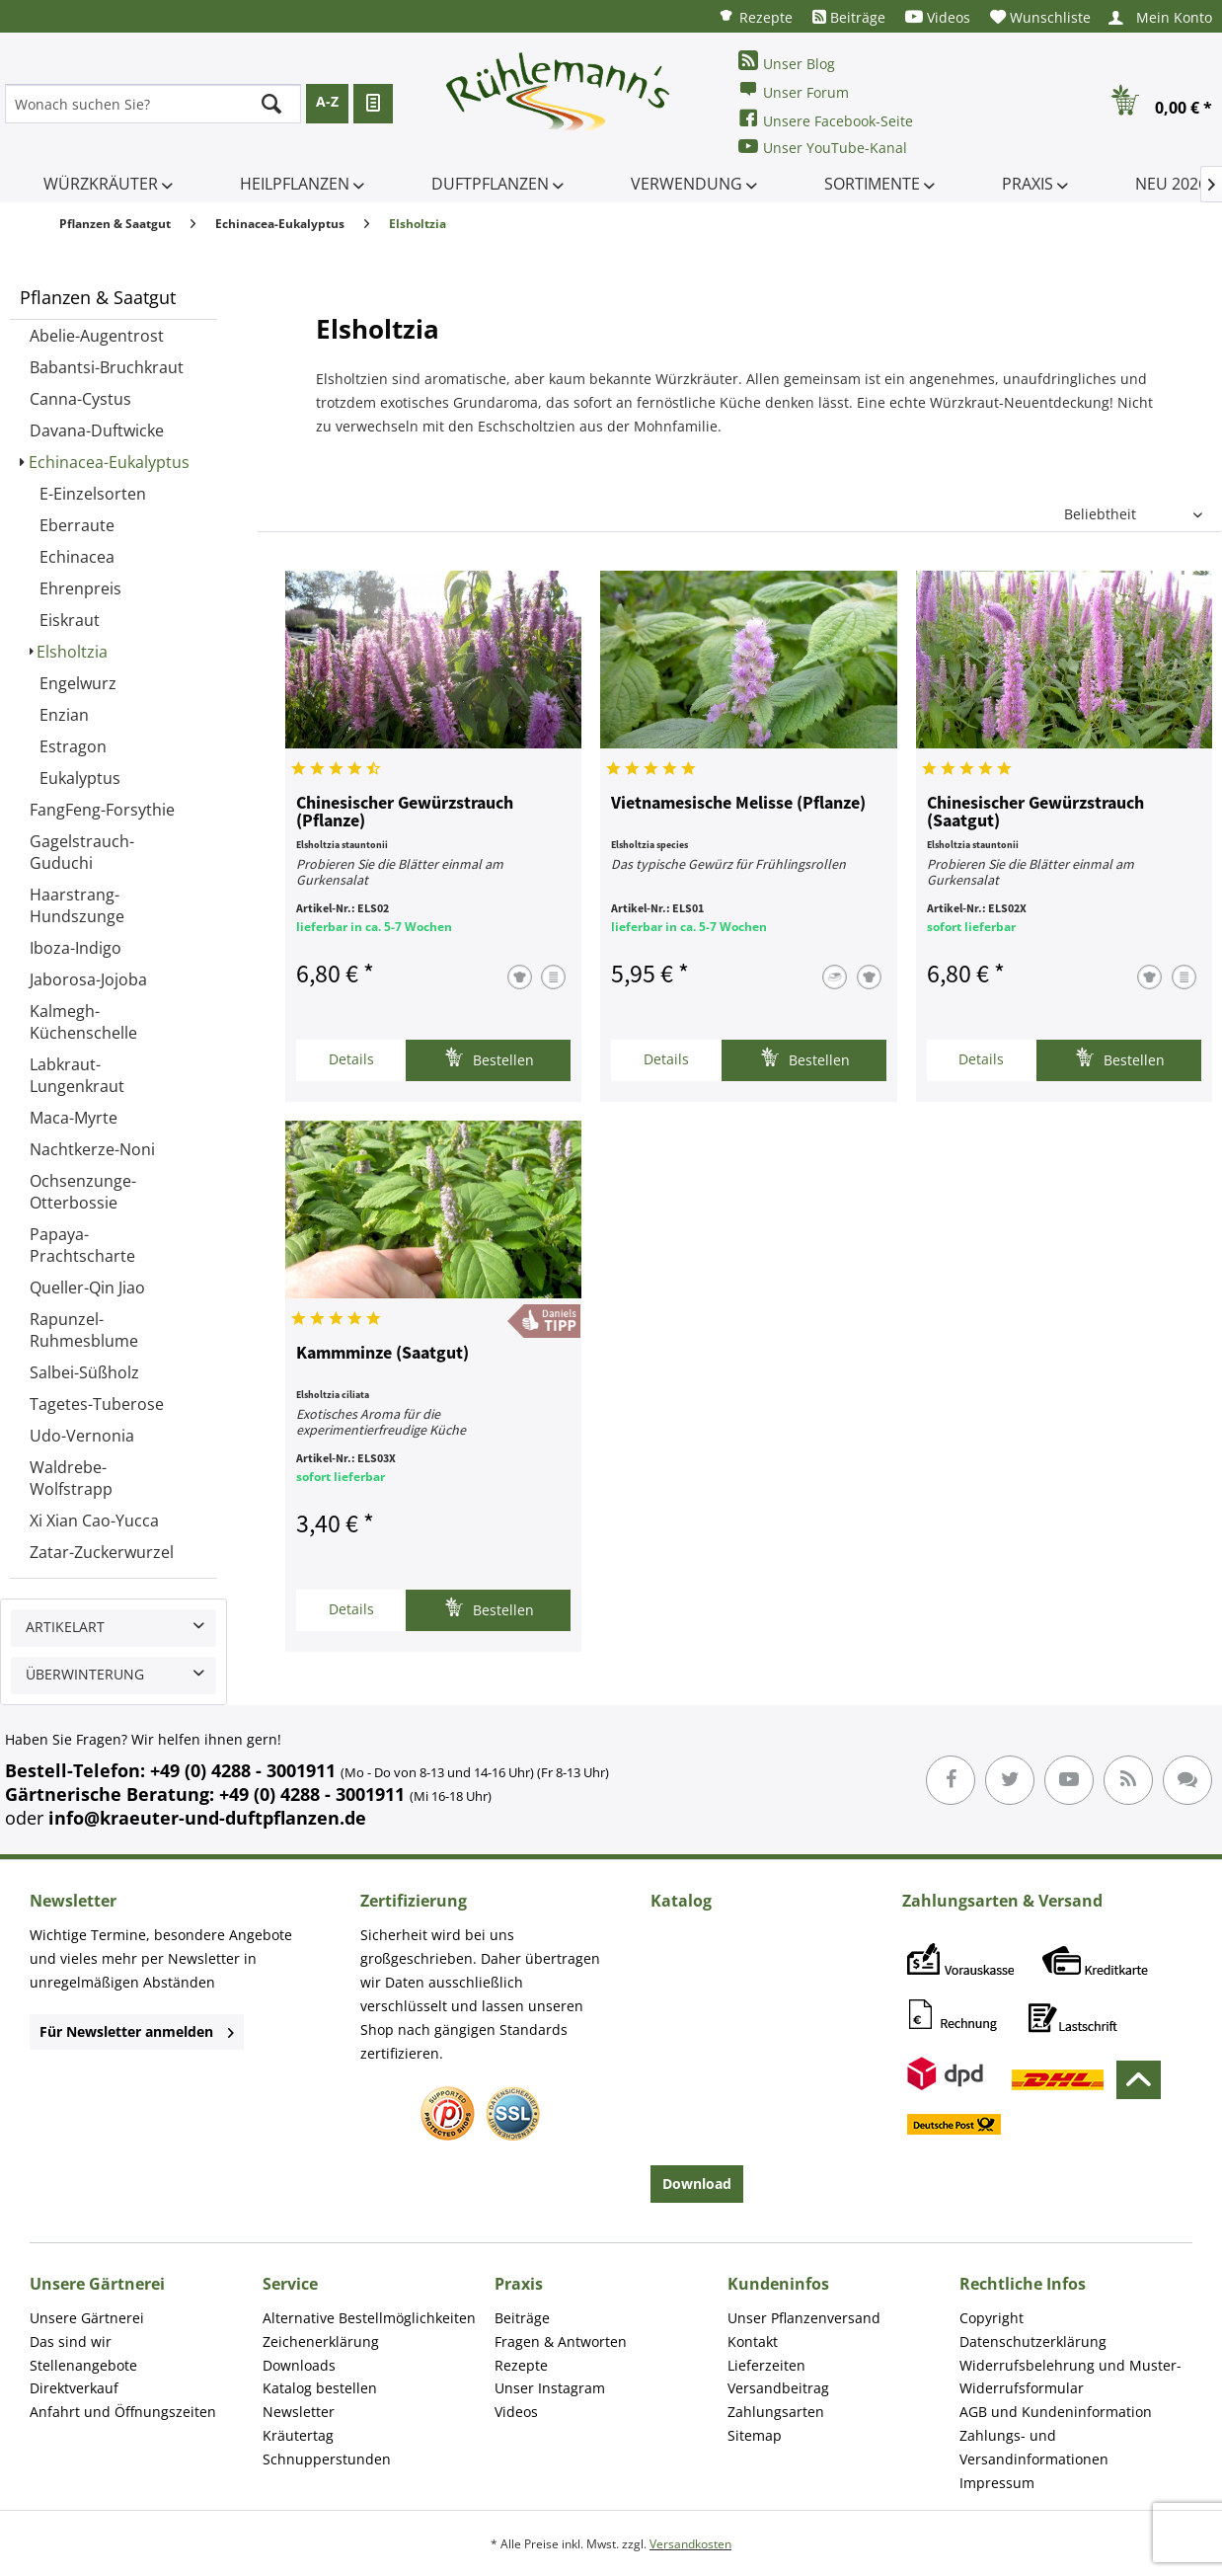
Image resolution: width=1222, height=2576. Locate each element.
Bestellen (489, 1058)
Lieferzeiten (766, 2365)
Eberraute (77, 525)
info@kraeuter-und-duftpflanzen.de (207, 1818)
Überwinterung (85, 1674)
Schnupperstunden (327, 2459)
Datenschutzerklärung (1033, 2341)
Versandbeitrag (778, 2388)
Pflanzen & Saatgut (98, 297)
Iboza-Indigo (75, 948)
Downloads (299, 2365)
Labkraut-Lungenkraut (77, 1075)
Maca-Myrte (73, 1118)
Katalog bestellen (320, 2388)
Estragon (73, 746)
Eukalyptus (79, 778)
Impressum (996, 2482)
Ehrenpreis (80, 588)
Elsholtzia (72, 652)
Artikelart (65, 1626)
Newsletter (299, 2411)
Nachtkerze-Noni (92, 1149)
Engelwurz (77, 683)
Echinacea (77, 557)
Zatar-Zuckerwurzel (102, 1552)
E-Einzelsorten (92, 494)
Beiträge (848, 17)
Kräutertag (298, 2435)
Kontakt (752, 2341)
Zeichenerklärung (321, 2341)
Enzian (64, 715)
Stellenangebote (83, 2365)
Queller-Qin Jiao (87, 1287)
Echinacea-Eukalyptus (109, 462)
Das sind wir (71, 2341)
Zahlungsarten (775, 2411)
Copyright (991, 2317)
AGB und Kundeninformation (1055, 2411)
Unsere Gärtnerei (87, 2317)
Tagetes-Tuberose (97, 1404)
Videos (937, 17)
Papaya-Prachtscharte (82, 1245)
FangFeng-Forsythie (102, 809)
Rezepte (755, 16)
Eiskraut (69, 620)
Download (696, 2183)
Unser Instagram (550, 2388)
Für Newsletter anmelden (136, 2031)
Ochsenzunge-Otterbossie (83, 1191)
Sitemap (754, 2435)
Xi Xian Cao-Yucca (94, 1520)
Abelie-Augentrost (97, 336)
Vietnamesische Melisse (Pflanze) (738, 804)
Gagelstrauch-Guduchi (82, 852)
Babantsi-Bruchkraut (107, 367)
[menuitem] (755, 16)
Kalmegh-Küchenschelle (83, 1022)
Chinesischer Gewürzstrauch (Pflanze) (404, 812)
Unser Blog (786, 61)
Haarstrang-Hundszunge (77, 905)
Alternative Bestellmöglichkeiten (369, 2317)
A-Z (327, 101)
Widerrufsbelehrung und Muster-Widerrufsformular (1070, 2377)
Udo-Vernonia (82, 1435)
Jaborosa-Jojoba (88, 979)
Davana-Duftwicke (97, 430)
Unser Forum (793, 90)
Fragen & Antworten (561, 2341)
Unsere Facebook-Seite (825, 119)
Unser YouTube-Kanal (822, 146)
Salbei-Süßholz (84, 1372)
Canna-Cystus (80, 399)
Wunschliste (1040, 17)
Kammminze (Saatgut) (382, 1354)
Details (351, 1059)
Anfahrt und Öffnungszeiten (123, 2411)
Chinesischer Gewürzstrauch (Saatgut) (1035, 812)
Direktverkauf (74, 2388)
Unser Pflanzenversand (803, 2317)
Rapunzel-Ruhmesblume (84, 1330)
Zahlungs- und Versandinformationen (1033, 2447)
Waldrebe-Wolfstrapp (71, 1478)
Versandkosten (690, 2544)
